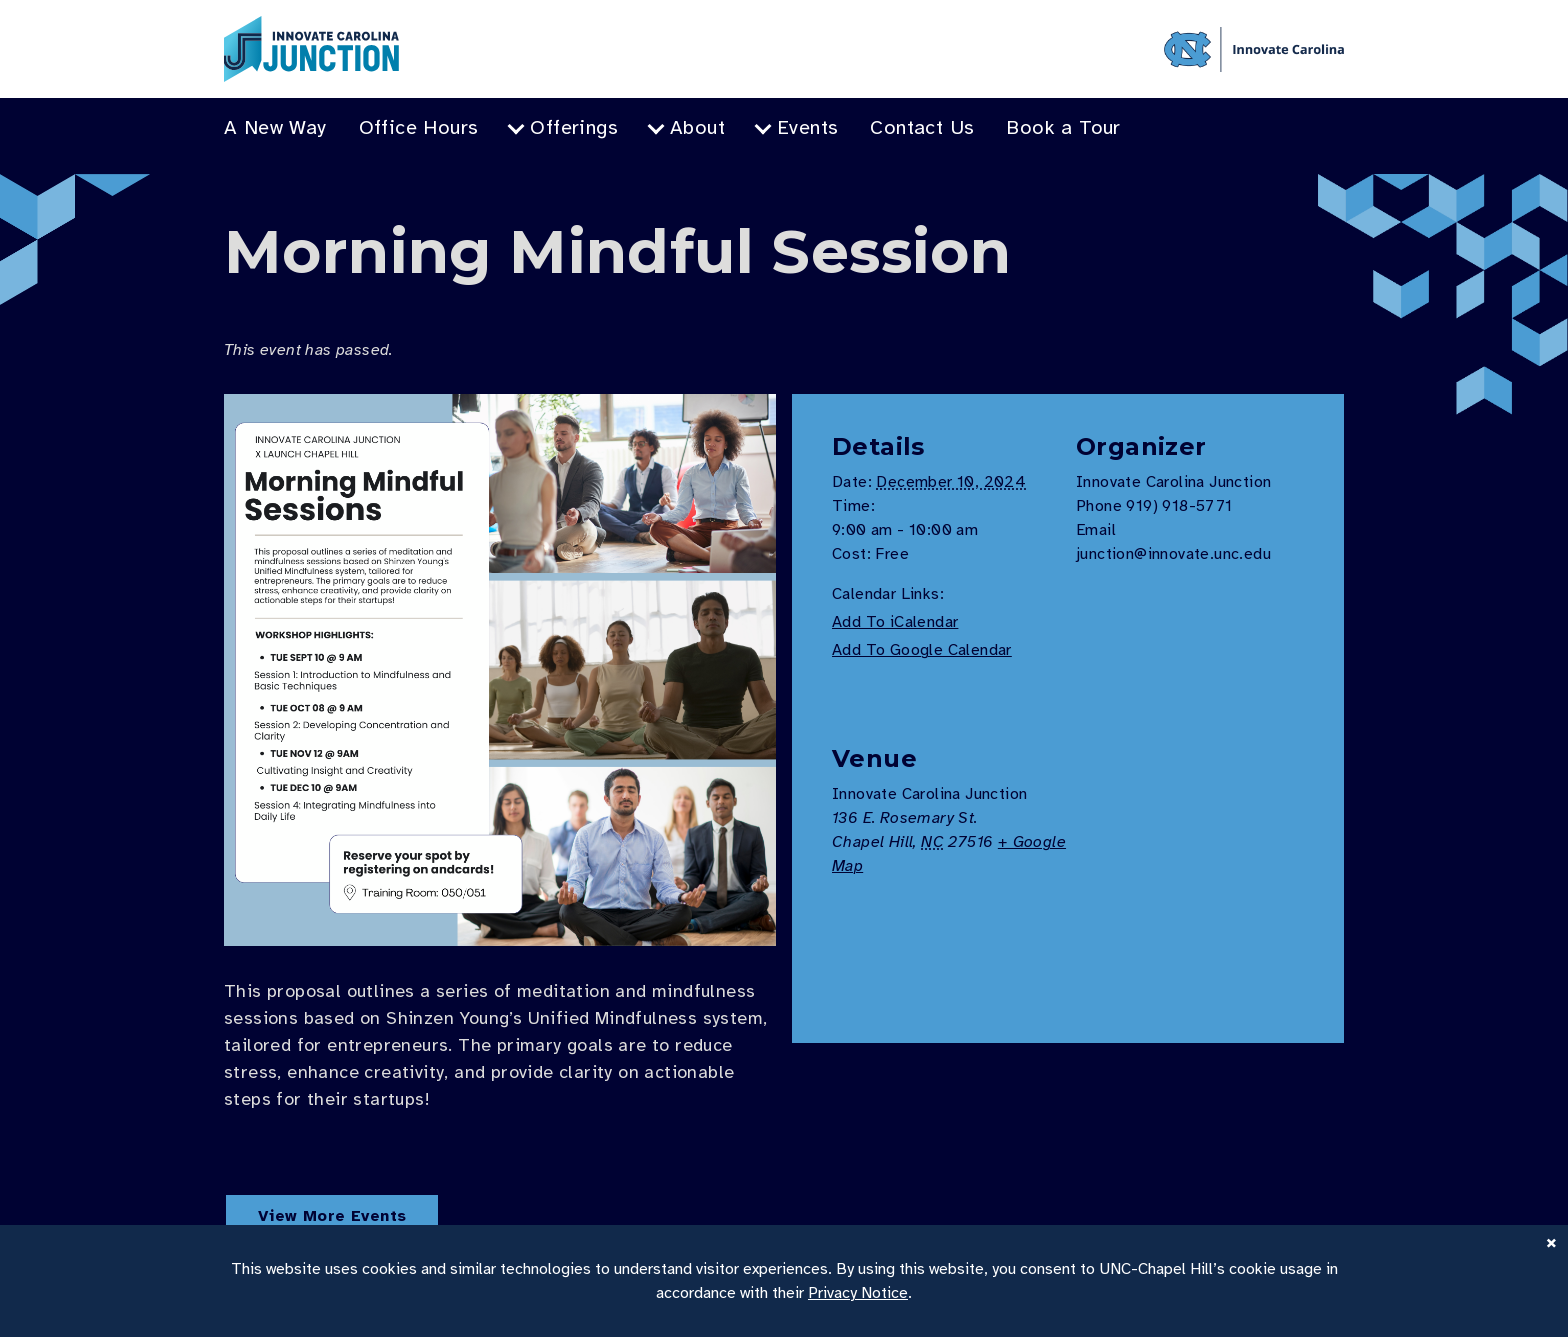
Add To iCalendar (895, 622)
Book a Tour (1063, 127)
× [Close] (1551, 1241)
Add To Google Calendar (922, 650)
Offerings (574, 127)
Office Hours (419, 127)
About (697, 127)
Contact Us (922, 127)
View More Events (332, 1216)
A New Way (275, 127)
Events (807, 127)
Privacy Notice (858, 1293)
